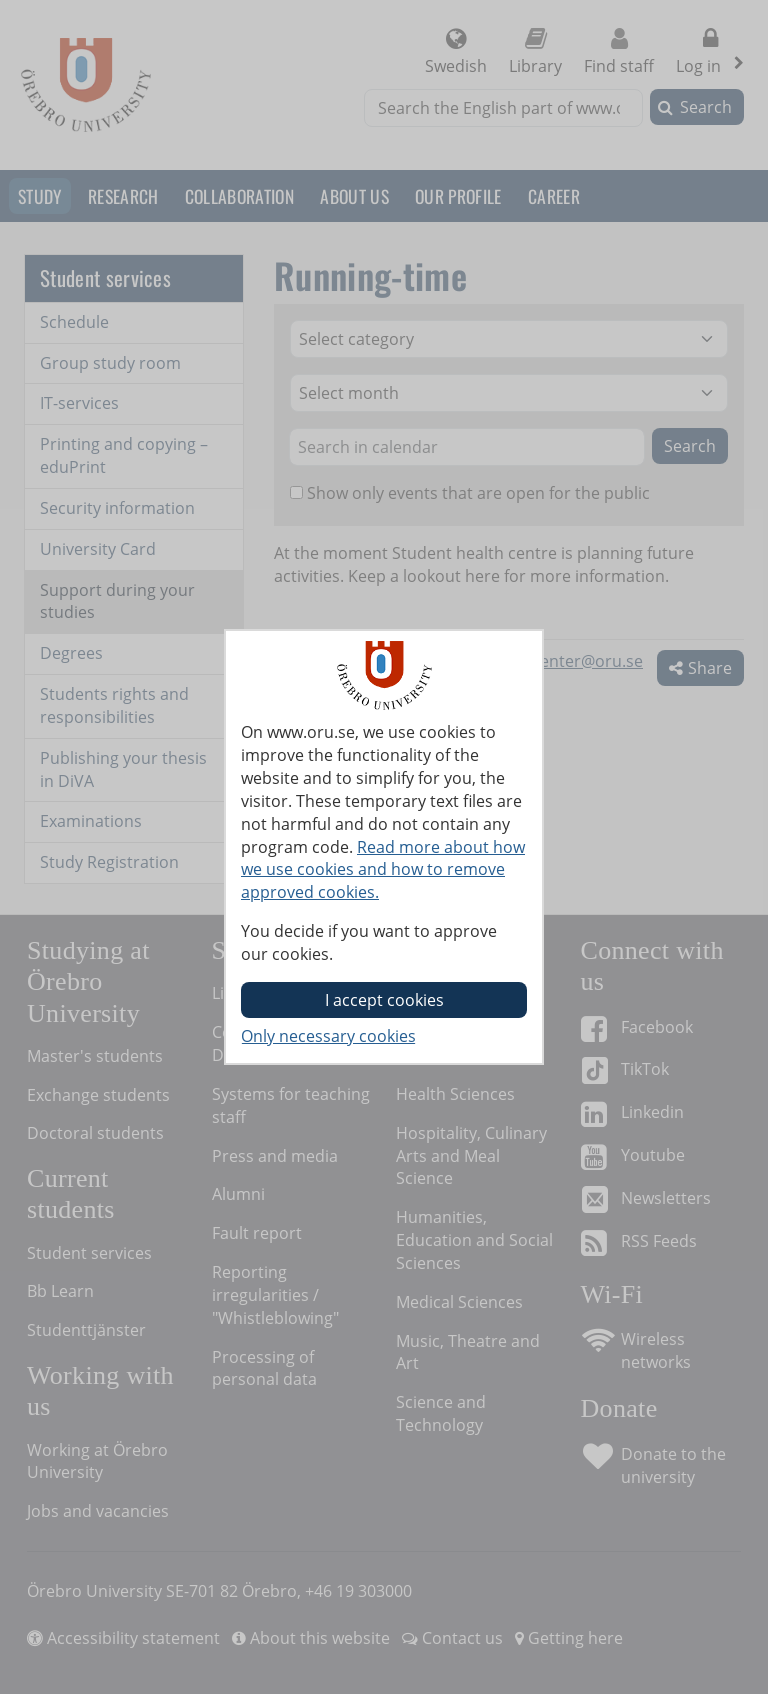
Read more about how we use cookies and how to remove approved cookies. (383, 870)
